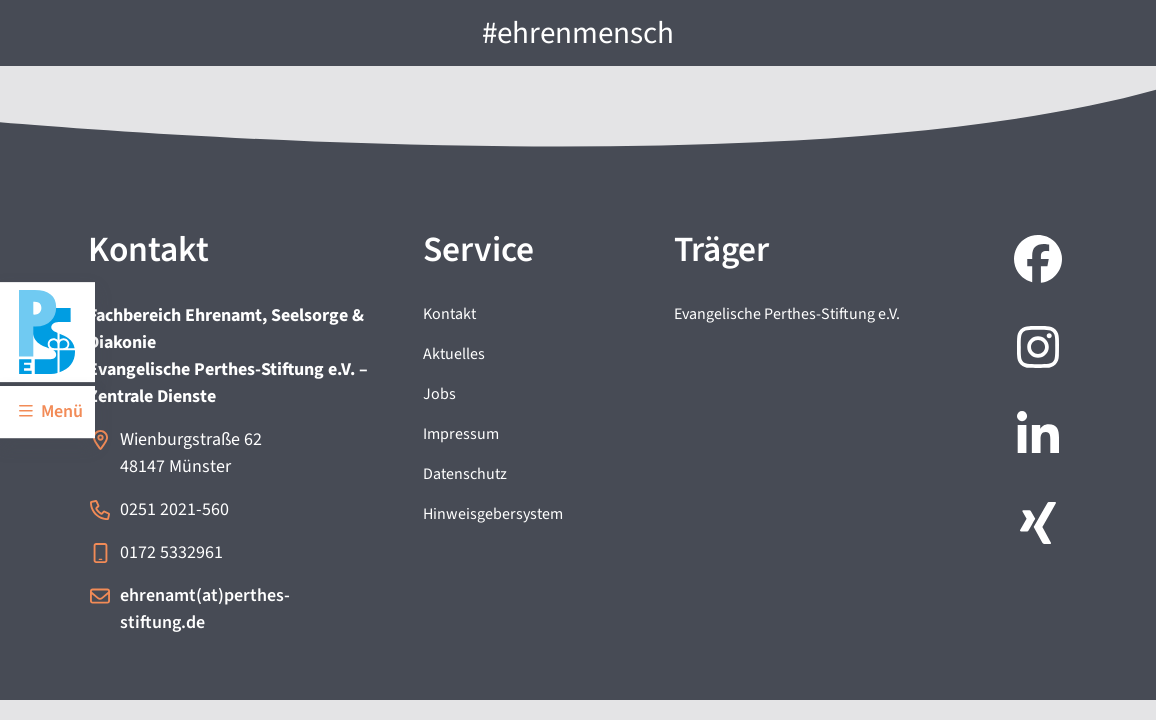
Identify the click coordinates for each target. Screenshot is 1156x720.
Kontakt (449, 314)
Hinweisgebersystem (493, 514)
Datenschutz (465, 474)
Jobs (439, 394)
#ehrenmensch (578, 33)
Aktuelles (454, 354)
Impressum (461, 434)
